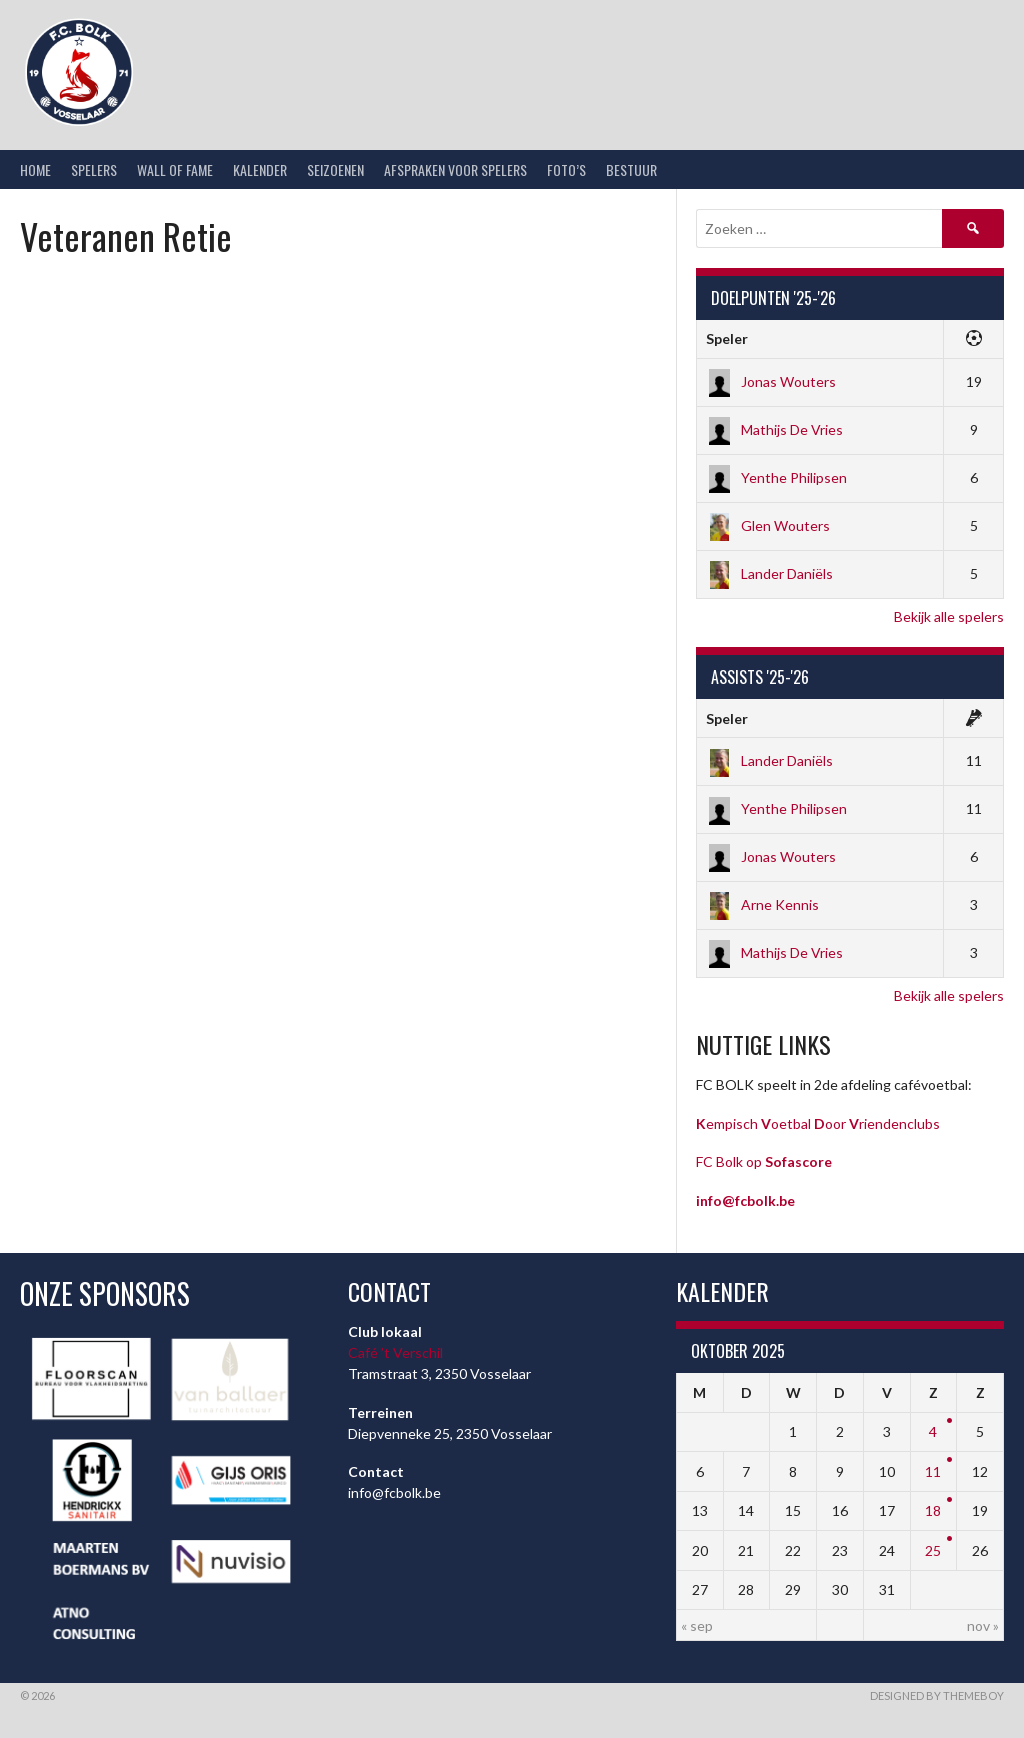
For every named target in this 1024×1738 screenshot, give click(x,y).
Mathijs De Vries (774, 429)
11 (933, 1471)
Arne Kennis (762, 904)
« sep (697, 1625)
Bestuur (631, 169)
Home (35, 169)
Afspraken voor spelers (455, 169)
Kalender (260, 169)
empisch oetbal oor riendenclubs (818, 1123)
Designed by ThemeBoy (937, 1695)
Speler (727, 338)
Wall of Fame (175, 169)
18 (933, 1510)
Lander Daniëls (769, 573)
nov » (983, 1625)
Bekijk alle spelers (949, 616)
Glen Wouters (768, 525)
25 (933, 1550)
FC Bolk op (764, 1161)
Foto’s (566, 169)
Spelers (94, 169)
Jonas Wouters (771, 381)
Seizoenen (335, 169)
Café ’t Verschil (395, 1352)
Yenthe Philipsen (776, 477)
